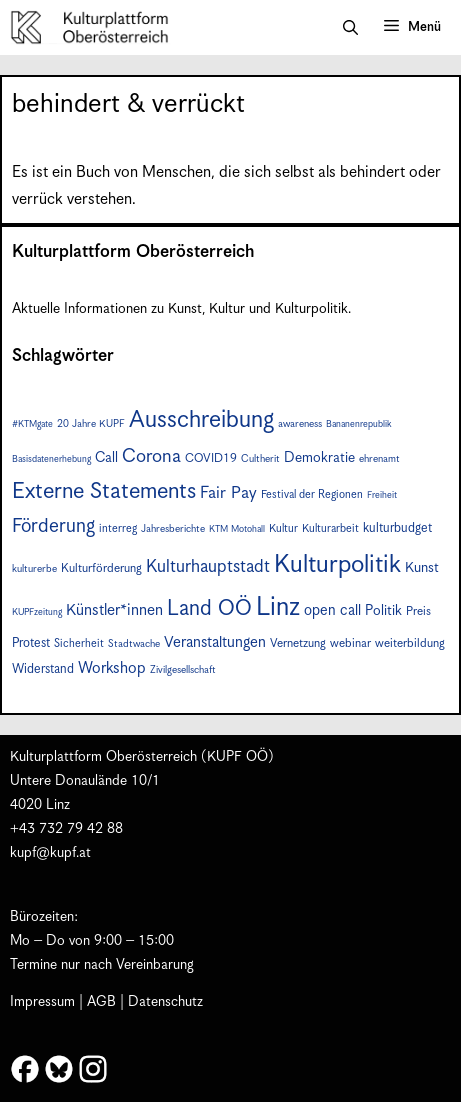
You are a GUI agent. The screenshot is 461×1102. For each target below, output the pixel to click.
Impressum (42, 1002)
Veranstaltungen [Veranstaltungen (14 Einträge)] (215, 642)
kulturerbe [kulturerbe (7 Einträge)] (34, 569)
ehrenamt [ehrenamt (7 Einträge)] (379, 459)
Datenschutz (165, 1002)
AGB (101, 1002)
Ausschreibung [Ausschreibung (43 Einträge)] (201, 420)
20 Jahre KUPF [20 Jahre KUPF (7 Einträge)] (91, 424)
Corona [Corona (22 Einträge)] (151, 456)
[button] (350, 28)
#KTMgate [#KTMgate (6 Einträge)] (32, 424)
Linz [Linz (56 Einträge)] (278, 607)
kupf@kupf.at (50, 853)
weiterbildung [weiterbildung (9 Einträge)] (410, 643)
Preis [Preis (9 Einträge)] (418, 611)
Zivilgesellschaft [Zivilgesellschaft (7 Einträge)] (183, 670)
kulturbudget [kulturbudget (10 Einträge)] (397, 528)
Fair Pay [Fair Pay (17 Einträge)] (228, 493)
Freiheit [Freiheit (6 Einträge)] (382, 495)
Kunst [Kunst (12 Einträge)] (422, 568)
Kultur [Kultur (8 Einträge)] (283, 528)
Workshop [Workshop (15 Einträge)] (112, 668)
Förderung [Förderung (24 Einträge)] (53, 526)
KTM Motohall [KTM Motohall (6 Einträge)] (237, 529)
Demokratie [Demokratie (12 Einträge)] (319, 458)
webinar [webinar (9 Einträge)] (350, 643)
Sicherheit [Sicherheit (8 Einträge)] (79, 643)
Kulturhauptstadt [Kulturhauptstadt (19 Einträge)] (208, 567)
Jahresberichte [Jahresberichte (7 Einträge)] (173, 529)
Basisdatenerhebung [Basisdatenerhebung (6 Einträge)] (51, 459)
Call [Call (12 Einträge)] (106, 458)
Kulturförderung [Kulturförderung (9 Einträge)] (101, 568)
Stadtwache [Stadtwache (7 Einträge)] (134, 644)
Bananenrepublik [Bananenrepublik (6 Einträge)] (358, 424)
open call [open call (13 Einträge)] (332, 610)
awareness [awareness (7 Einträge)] (300, 424)
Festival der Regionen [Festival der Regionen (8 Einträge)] (312, 494)
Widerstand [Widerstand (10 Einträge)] (43, 669)
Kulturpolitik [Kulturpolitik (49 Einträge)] (337, 565)
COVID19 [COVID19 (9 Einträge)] (211, 458)
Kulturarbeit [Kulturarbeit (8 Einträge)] (330, 528)
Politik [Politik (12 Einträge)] (383, 611)
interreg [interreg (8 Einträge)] (118, 528)
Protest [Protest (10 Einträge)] (31, 643)
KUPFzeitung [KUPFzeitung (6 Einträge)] (37, 612)
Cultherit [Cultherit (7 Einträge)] (260, 459)
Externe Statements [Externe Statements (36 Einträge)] (104, 491)
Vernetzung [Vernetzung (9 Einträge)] (298, 643)
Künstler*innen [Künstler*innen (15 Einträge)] (114, 610)
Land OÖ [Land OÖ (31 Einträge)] (209, 609)
